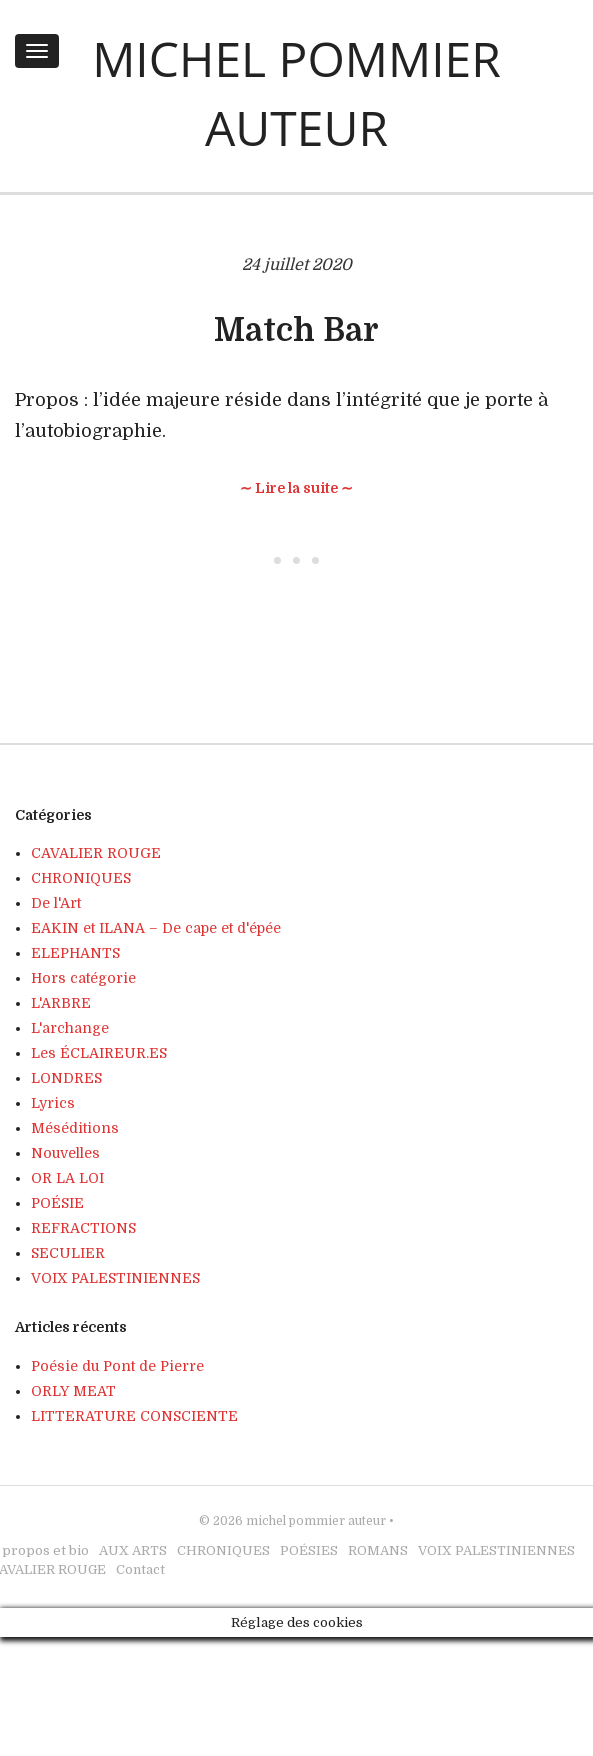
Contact (140, 1569)
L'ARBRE (61, 1003)
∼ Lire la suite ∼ (296, 488)
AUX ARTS (133, 1550)
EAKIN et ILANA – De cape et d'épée (156, 928)
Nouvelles (65, 1153)
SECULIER (68, 1253)
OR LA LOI (67, 1178)
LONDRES (66, 1078)
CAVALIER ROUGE (96, 853)
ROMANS (378, 1550)
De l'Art (56, 903)
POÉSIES (309, 1550)
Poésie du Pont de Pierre (117, 1366)
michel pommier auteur (316, 1521)
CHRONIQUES (81, 878)
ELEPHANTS (75, 953)
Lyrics (53, 1103)
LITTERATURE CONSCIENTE (134, 1416)
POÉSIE (57, 1203)
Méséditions (75, 1128)
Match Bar (296, 330)
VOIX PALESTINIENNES (115, 1278)
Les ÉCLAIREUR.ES (99, 1053)
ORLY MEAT (73, 1391)
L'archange (70, 1028)
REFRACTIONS (83, 1228)
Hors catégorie (83, 978)
